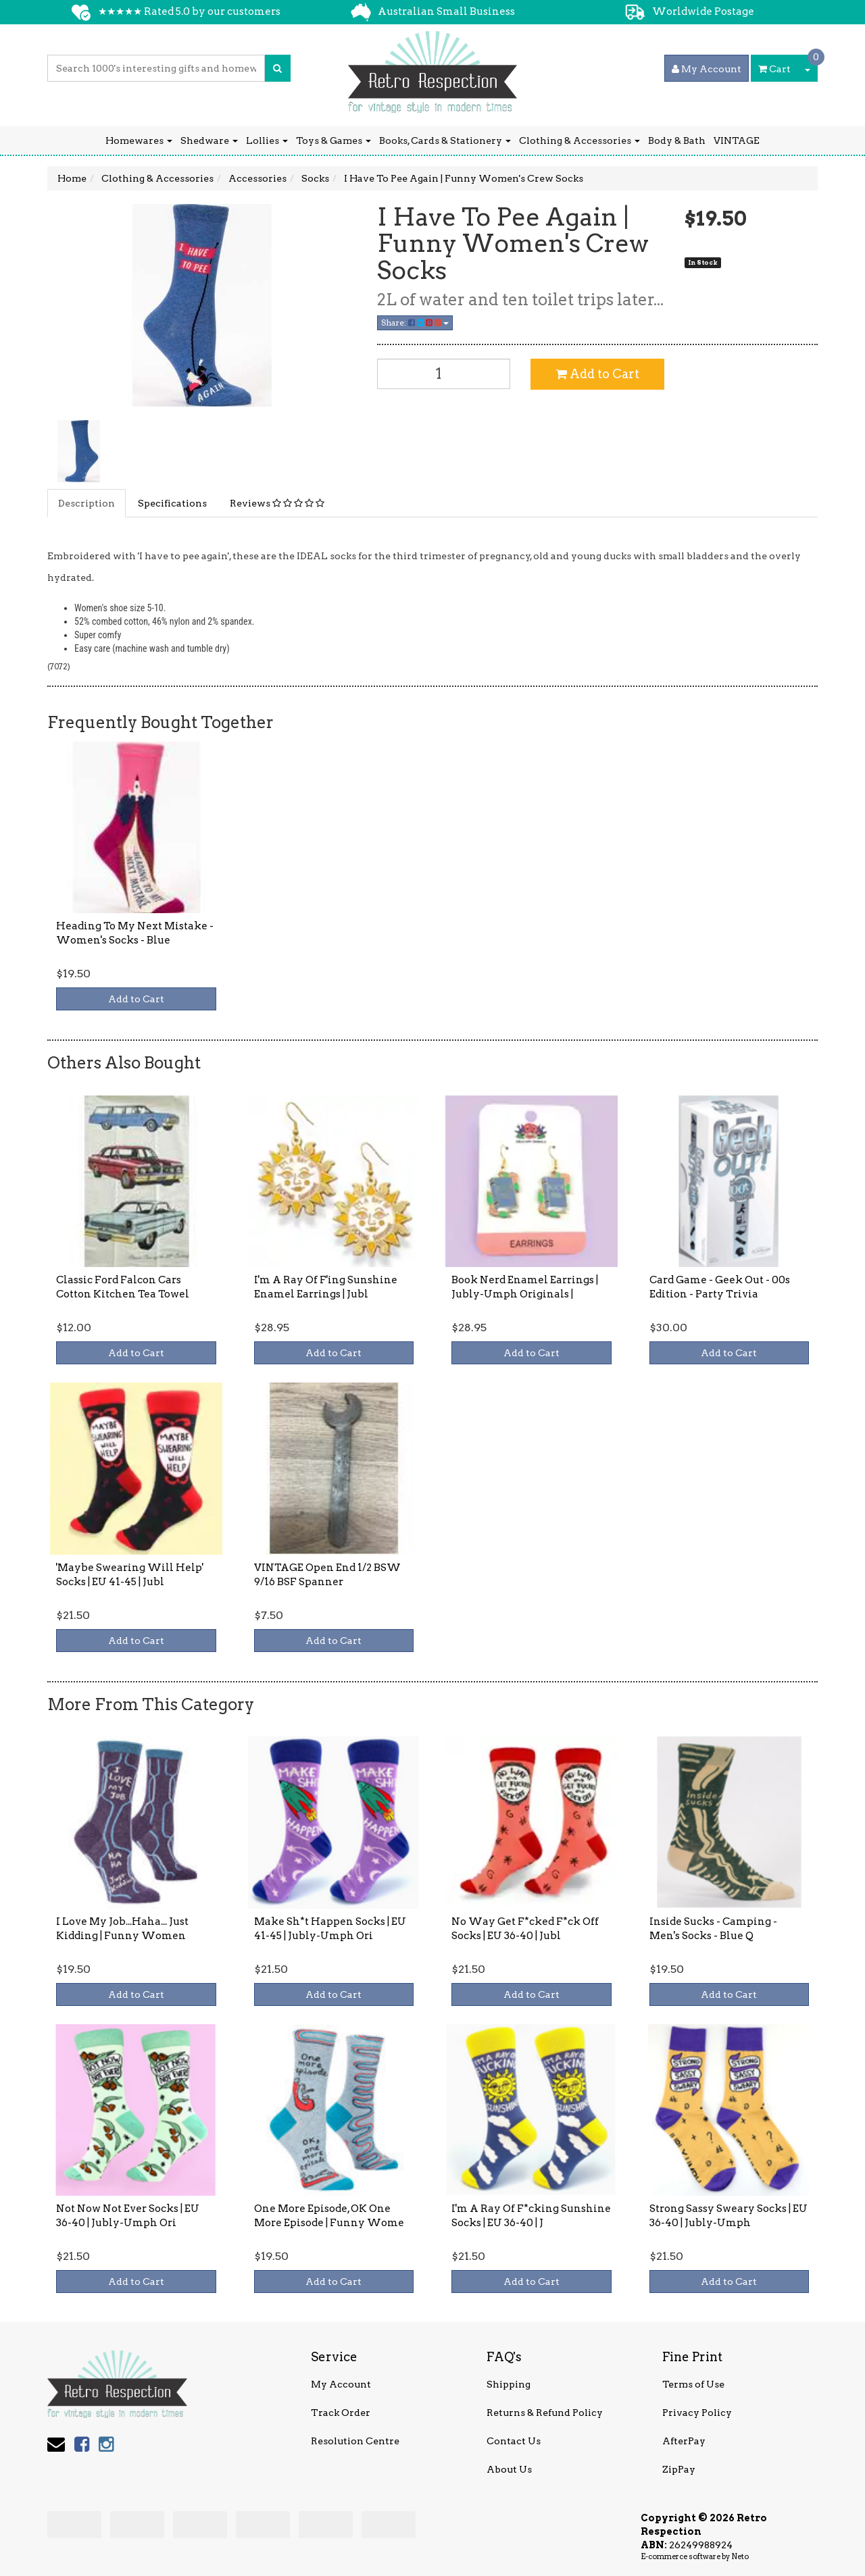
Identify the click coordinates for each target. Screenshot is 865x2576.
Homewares (138, 140)
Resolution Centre (355, 2441)
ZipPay (678, 2469)
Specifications (172, 503)
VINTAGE (737, 140)
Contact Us (514, 2441)
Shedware (209, 140)
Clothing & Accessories (579, 140)
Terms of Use (693, 2384)
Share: (415, 322)
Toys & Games (333, 140)
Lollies (267, 140)
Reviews (277, 503)
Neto (740, 2556)
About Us (509, 2469)
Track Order (340, 2412)
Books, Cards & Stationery (445, 140)
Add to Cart (597, 374)
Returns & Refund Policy (545, 2412)
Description (86, 503)
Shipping (508, 2384)
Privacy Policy (697, 2412)
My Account (341, 2384)
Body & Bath (677, 140)
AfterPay (684, 2441)
